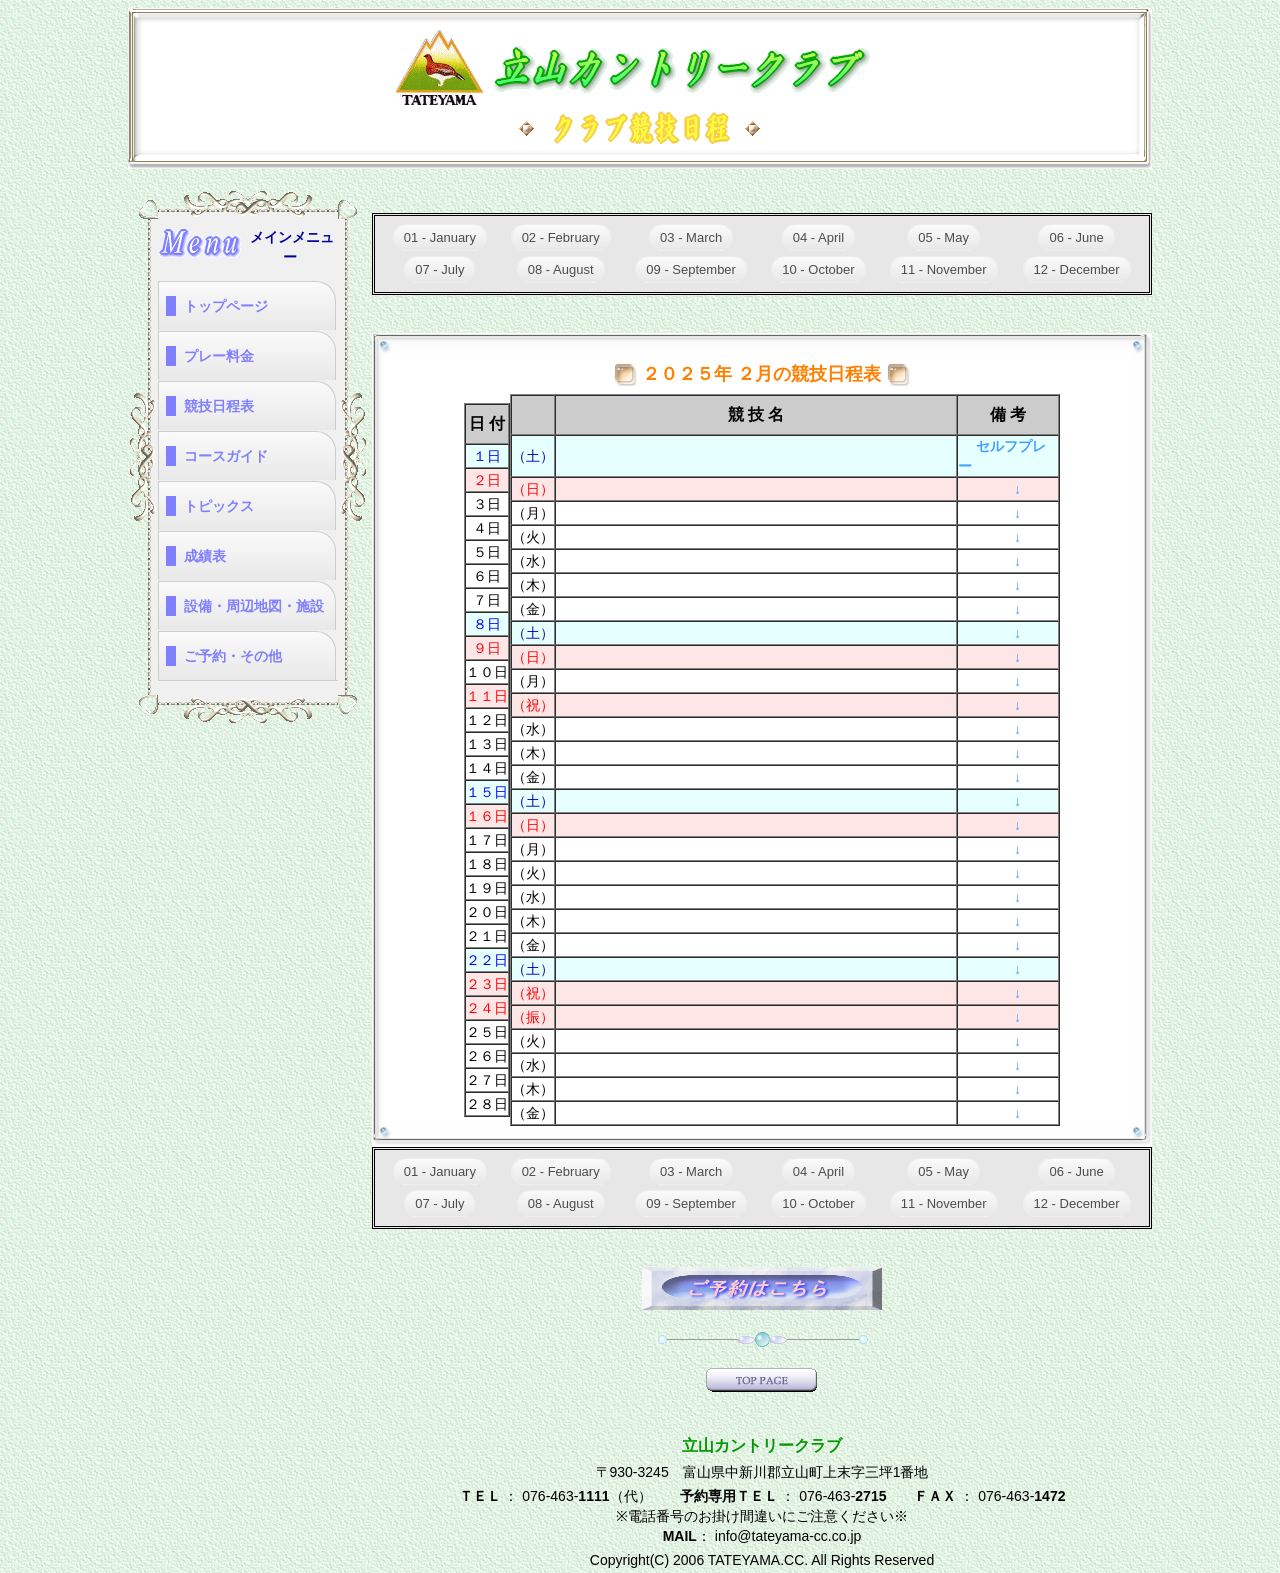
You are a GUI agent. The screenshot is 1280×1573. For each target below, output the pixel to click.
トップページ (226, 306)
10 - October (818, 269)
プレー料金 (219, 356)
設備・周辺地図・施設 (254, 606)
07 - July (439, 269)
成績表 (205, 556)
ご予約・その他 (233, 656)
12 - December (1077, 269)
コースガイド (226, 456)
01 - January (440, 237)
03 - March (691, 237)
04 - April (818, 237)
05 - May (943, 237)
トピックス (219, 506)
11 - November (944, 269)
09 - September (691, 269)
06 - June (1076, 237)
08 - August (561, 269)
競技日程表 (219, 406)
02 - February (561, 237)
